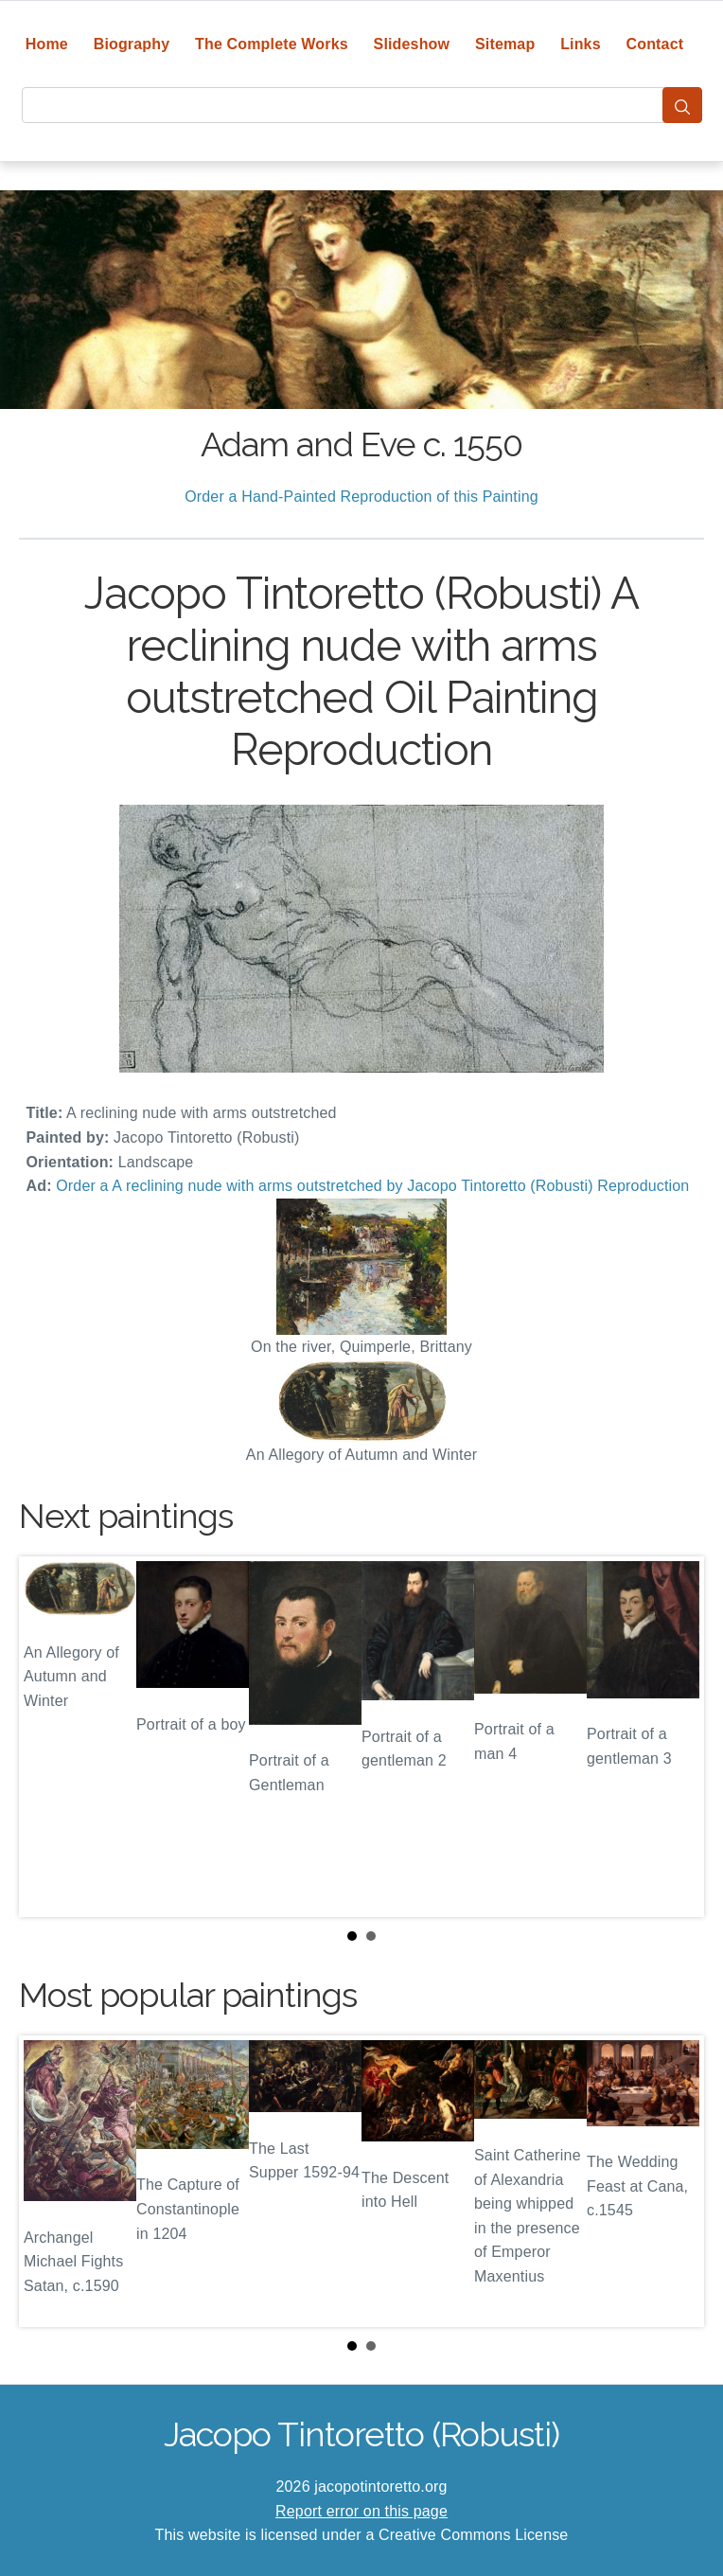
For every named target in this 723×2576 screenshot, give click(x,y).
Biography (132, 44)
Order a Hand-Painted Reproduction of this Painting (361, 497)
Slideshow (412, 44)
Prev (48, 1737)
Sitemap (505, 44)
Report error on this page (361, 2511)
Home (47, 44)
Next (675, 1737)
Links (580, 44)
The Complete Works (271, 44)
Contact (655, 44)
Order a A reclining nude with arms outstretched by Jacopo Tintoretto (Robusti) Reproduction (372, 1186)
